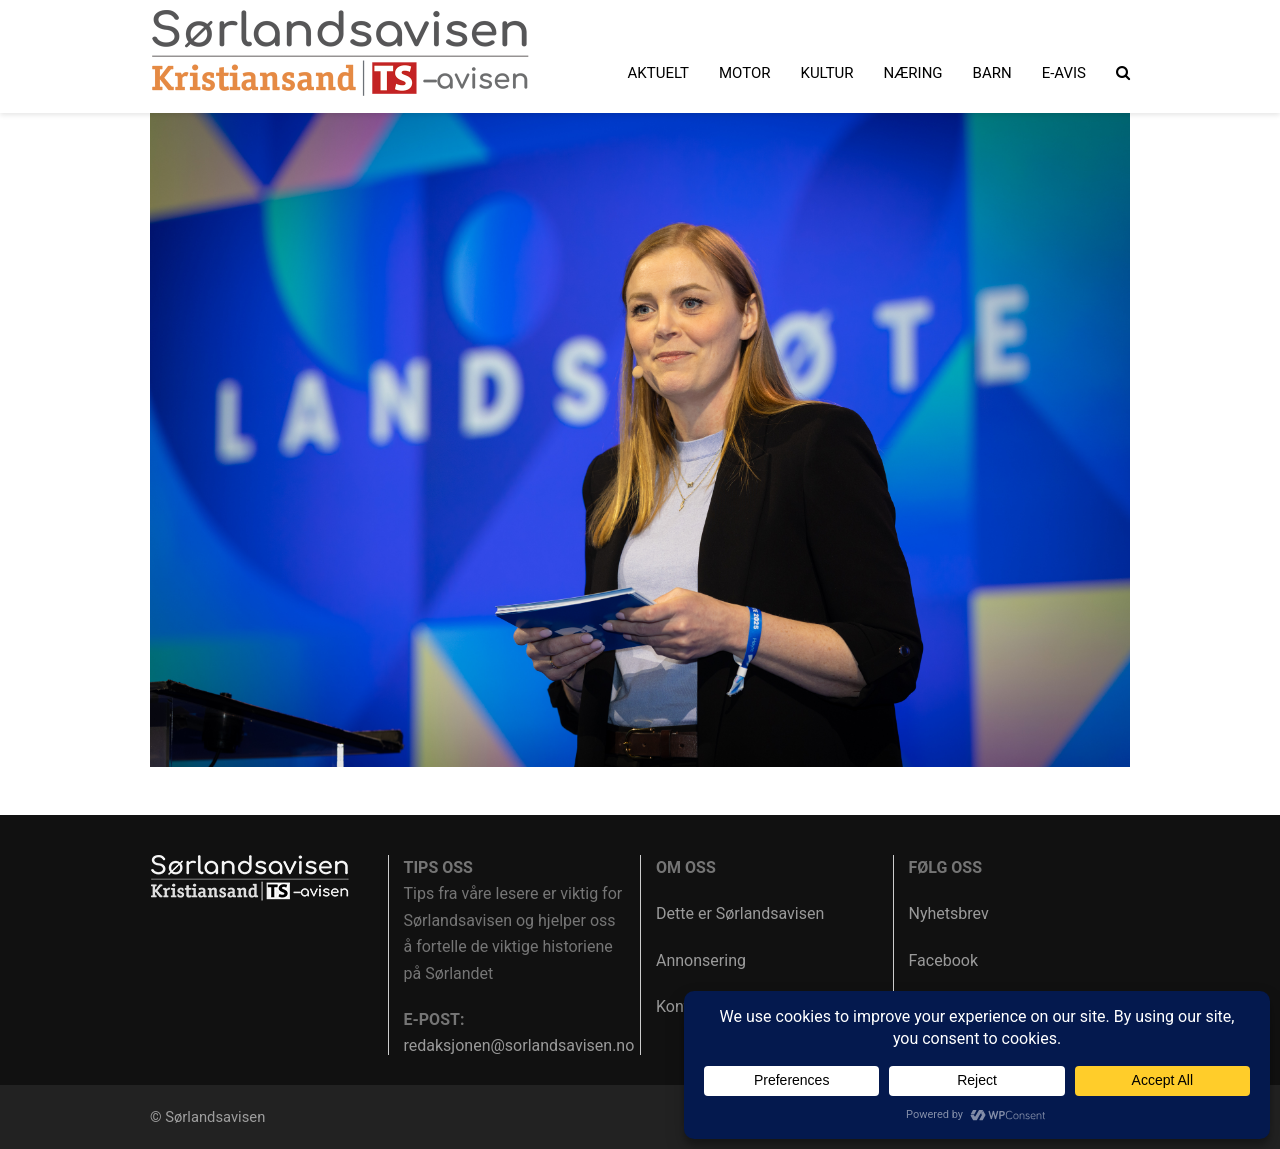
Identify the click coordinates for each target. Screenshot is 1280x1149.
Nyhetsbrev (949, 913)
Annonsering (701, 960)
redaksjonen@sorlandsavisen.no (519, 1045)
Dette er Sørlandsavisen (740, 913)
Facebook (943, 960)
